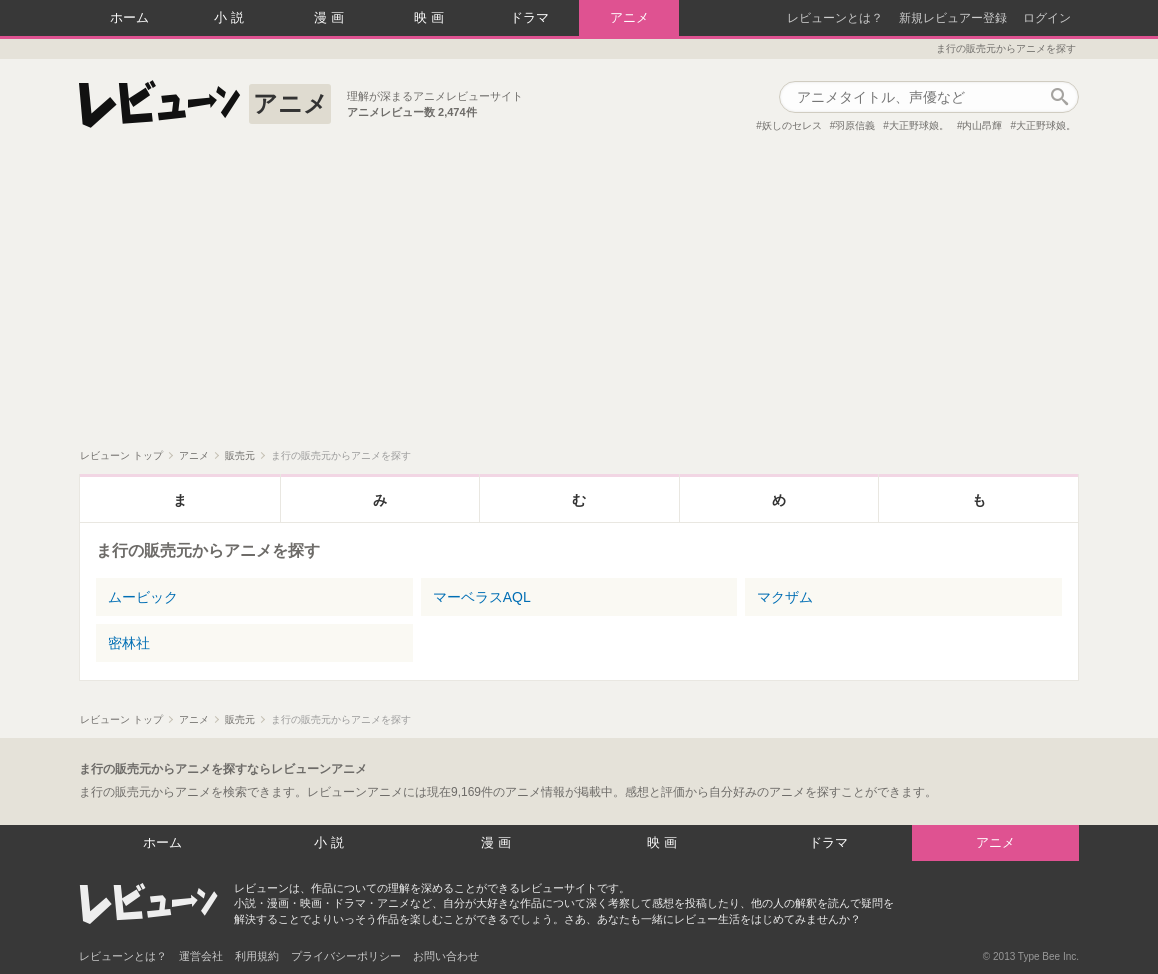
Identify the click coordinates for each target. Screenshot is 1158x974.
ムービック (143, 597)
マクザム (785, 597)
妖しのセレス (792, 125)
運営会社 (201, 956)
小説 (231, 17)
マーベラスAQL (482, 597)
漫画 (331, 17)
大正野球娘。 (919, 125)
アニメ (629, 17)
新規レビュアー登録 (953, 18)
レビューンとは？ (835, 18)
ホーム (129, 17)
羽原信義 (855, 125)
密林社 (129, 643)
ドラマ (529, 17)
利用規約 (257, 956)
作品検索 (1059, 97)
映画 (431, 17)
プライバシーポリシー (346, 956)
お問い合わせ (446, 956)
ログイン (1047, 18)
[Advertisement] (579, 299)
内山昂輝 (982, 125)
